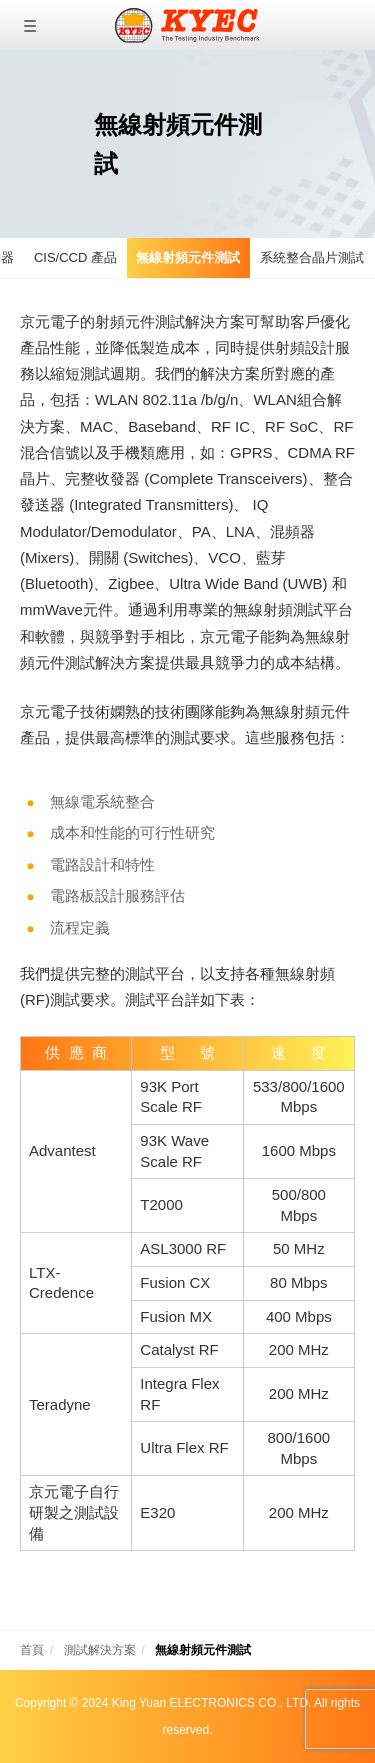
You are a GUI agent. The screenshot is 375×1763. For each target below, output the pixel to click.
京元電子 (187, 25)
